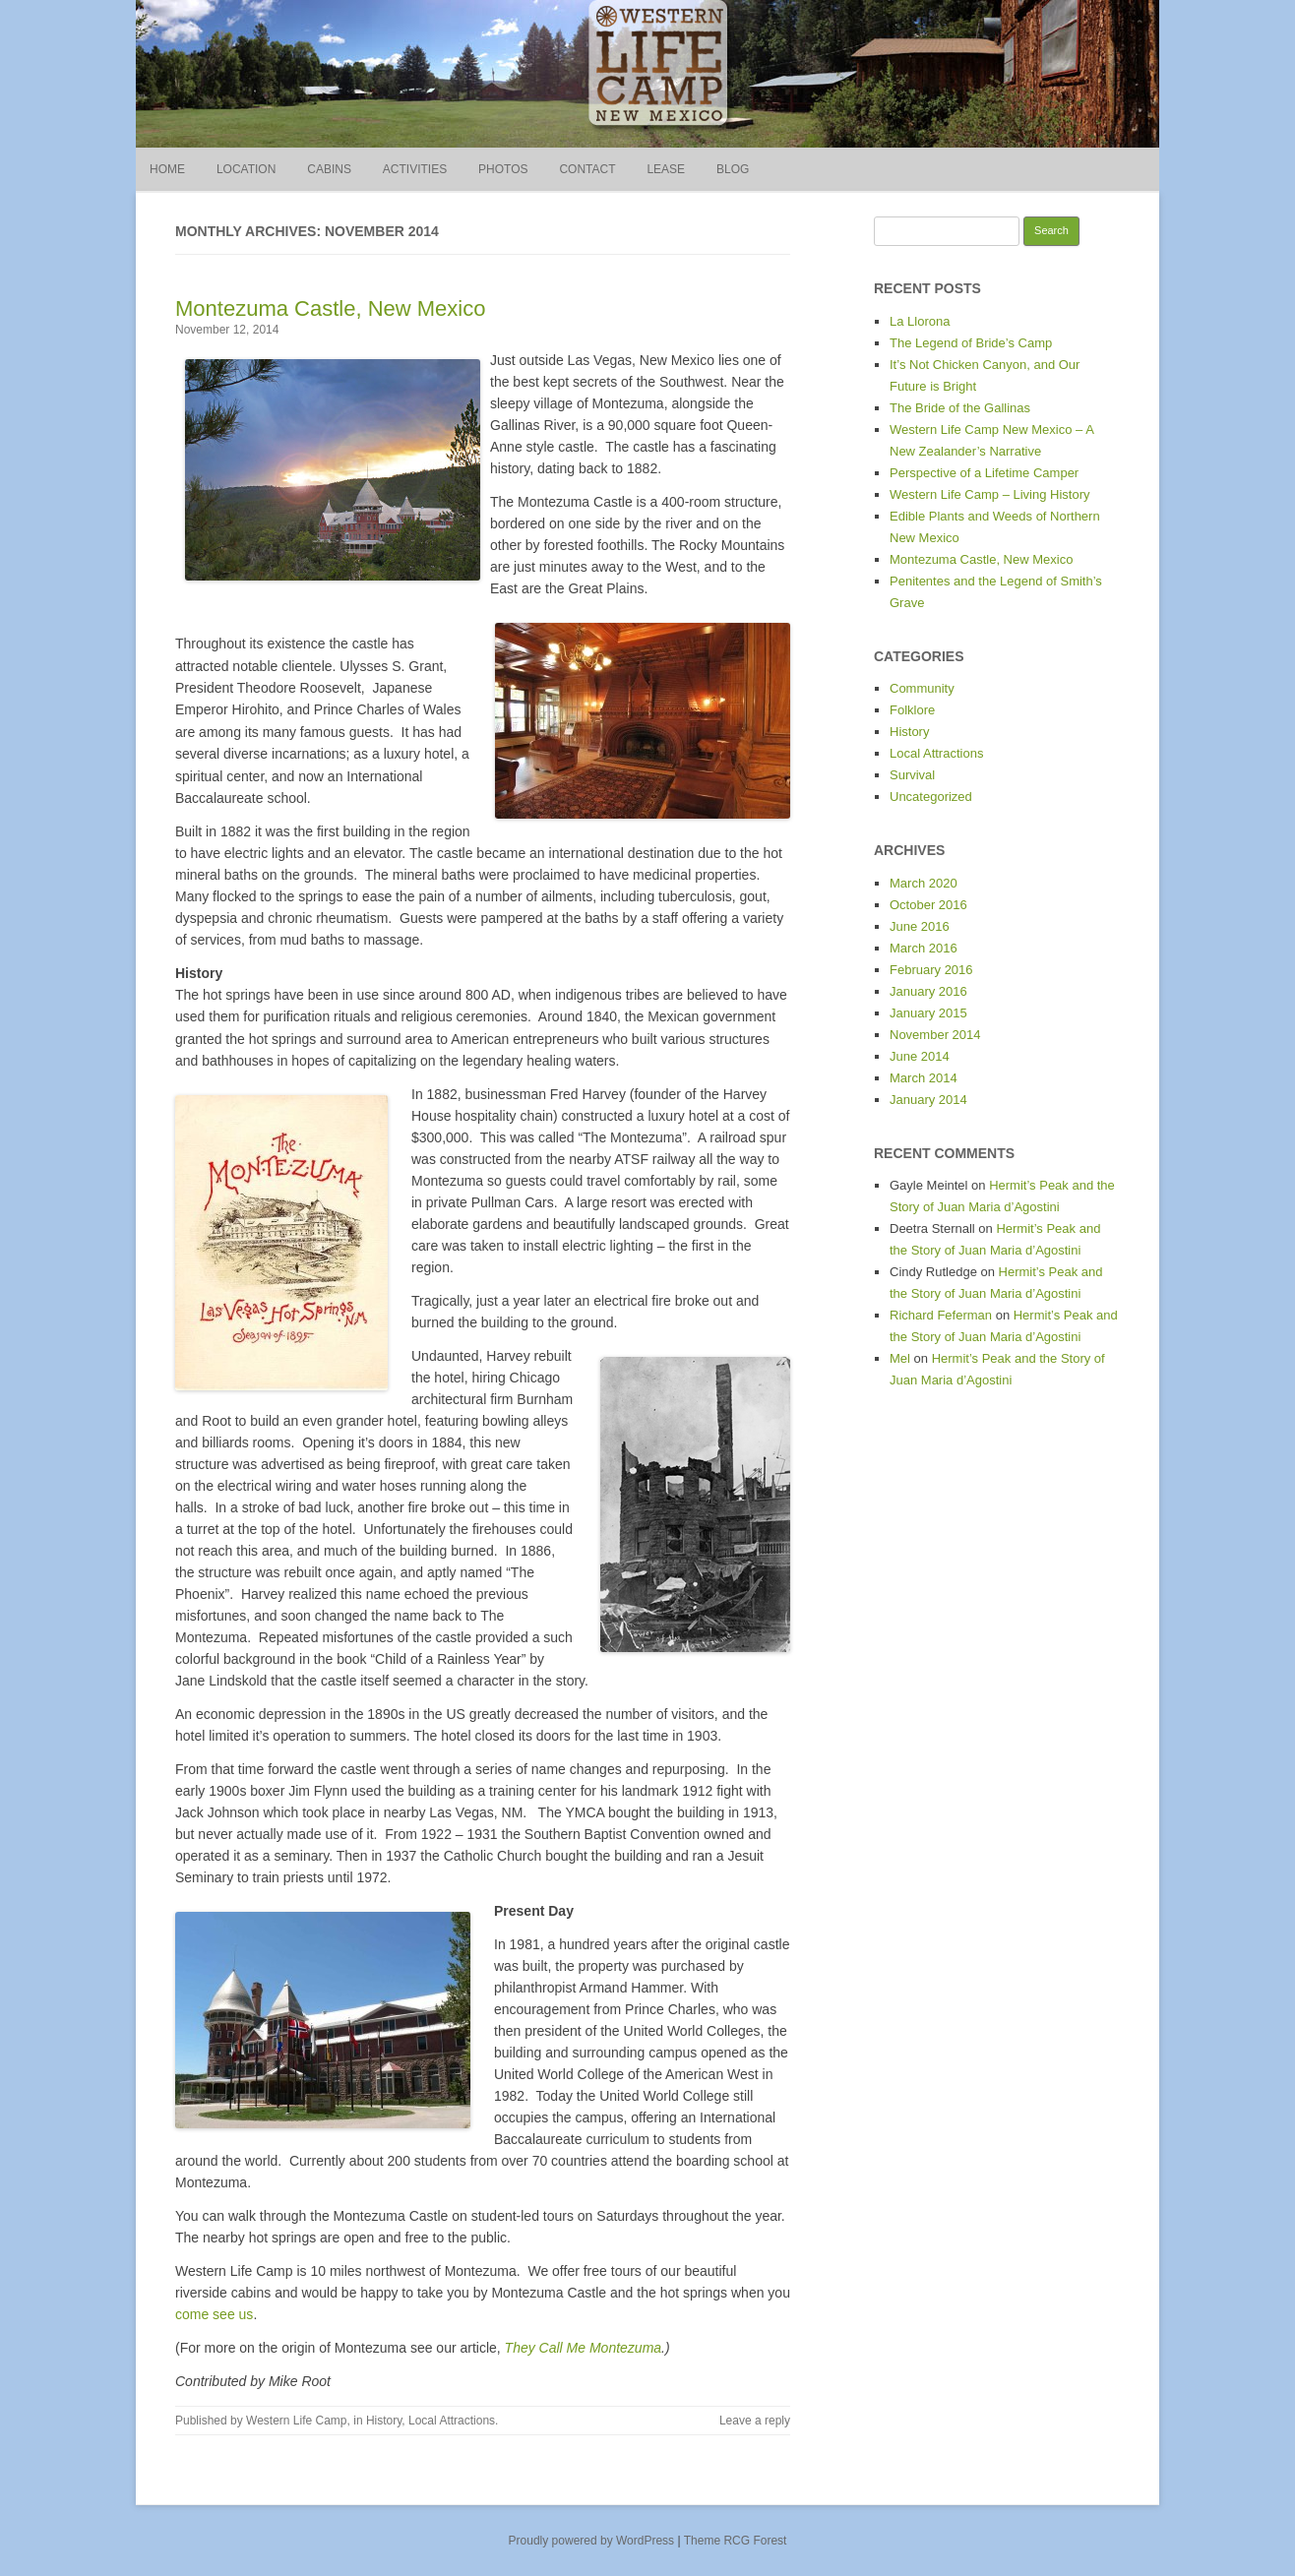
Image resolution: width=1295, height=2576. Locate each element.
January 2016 (928, 991)
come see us (214, 2314)
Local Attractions (451, 2420)
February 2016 (931, 969)
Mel (900, 1358)
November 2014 (935, 1034)
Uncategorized (931, 796)
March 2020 (923, 883)
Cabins (329, 169)
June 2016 (920, 926)
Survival (912, 774)
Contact (587, 169)
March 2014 (923, 1078)
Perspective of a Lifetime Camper (984, 472)
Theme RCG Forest (735, 2540)
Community (922, 688)
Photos (502, 169)
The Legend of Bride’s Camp (971, 343)
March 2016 (923, 948)
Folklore (912, 710)
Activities (415, 169)
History (383, 2420)
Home (167, 169)
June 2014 (920, 1056)
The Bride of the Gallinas (960, 407)
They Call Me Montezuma (583, 2348)
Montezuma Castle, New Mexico (330, 308)
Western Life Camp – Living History (990, 494)
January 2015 (928, 1013)
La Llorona (920, 321)
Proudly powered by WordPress (592, 2540)
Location (246, 169)
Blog (732, 169)
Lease (666, 169)
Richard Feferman (941, 1315)
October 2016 (928, 904)
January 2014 (928, 1099)
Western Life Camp (296, 2420)
